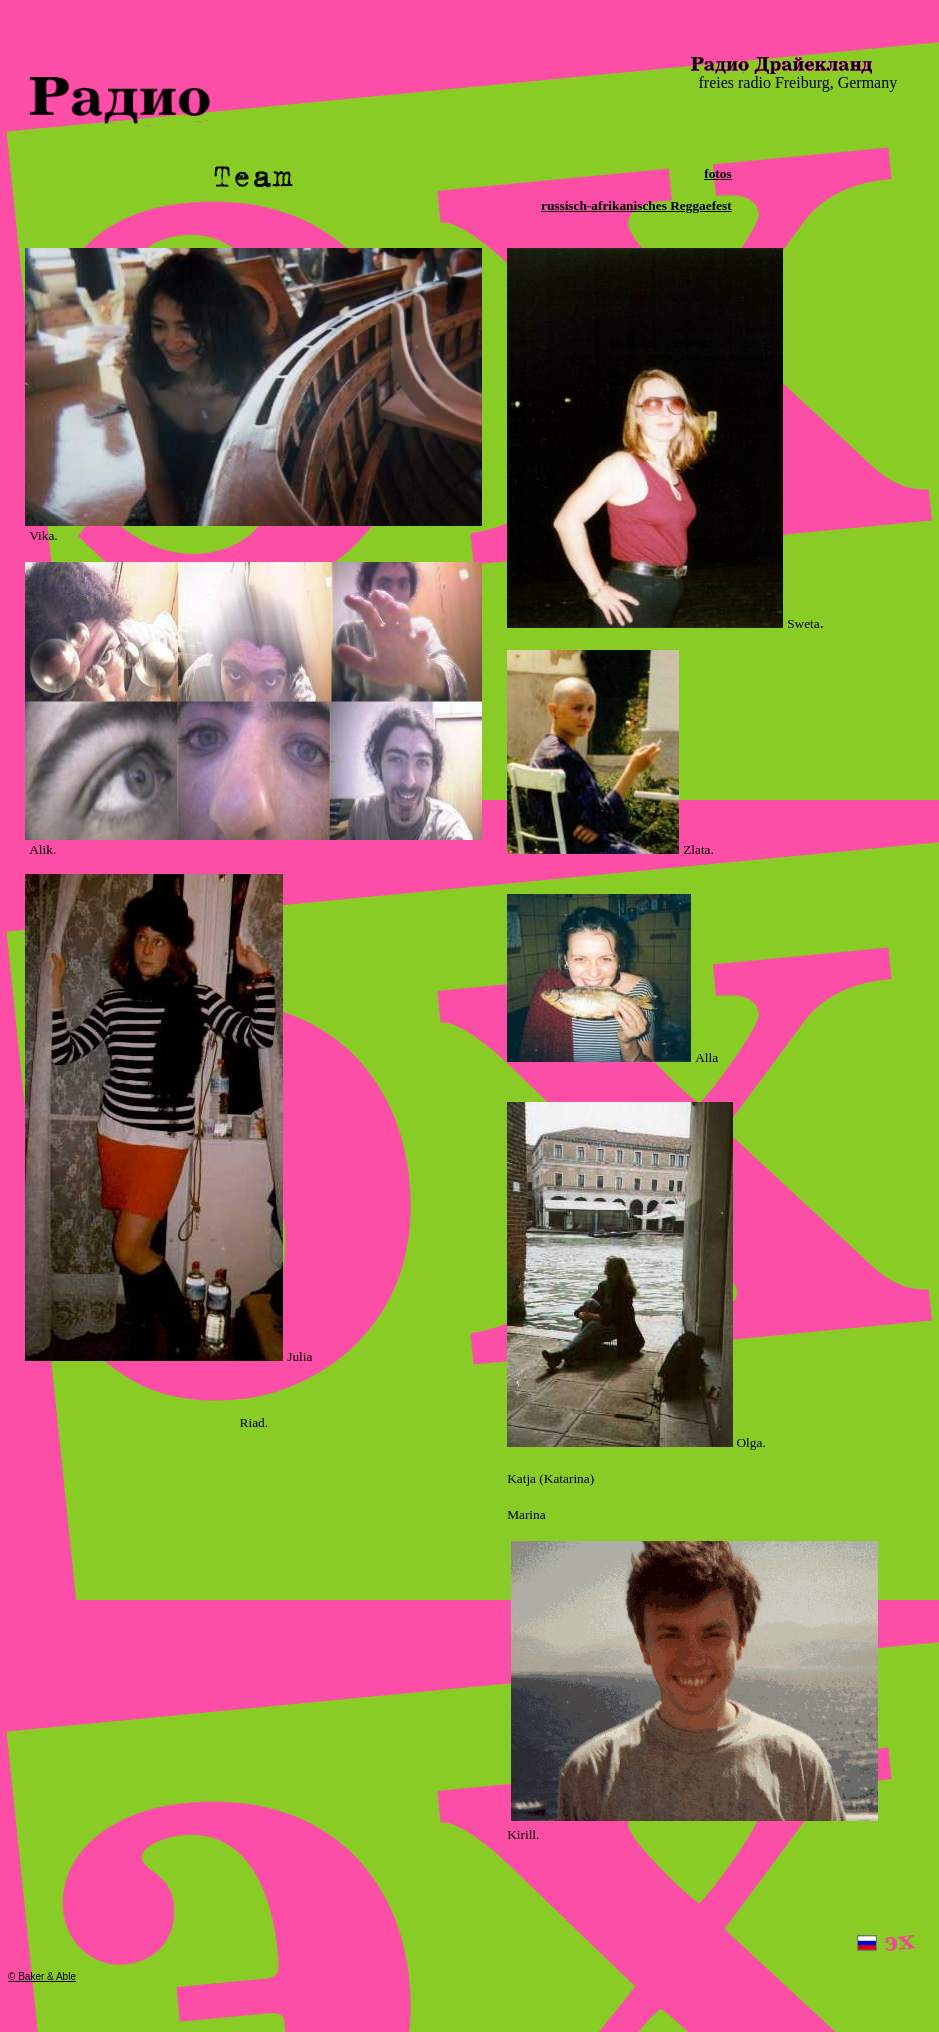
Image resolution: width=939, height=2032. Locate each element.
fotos (717, 173)
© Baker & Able (42, 1976)
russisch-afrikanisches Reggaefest (636, 205)
